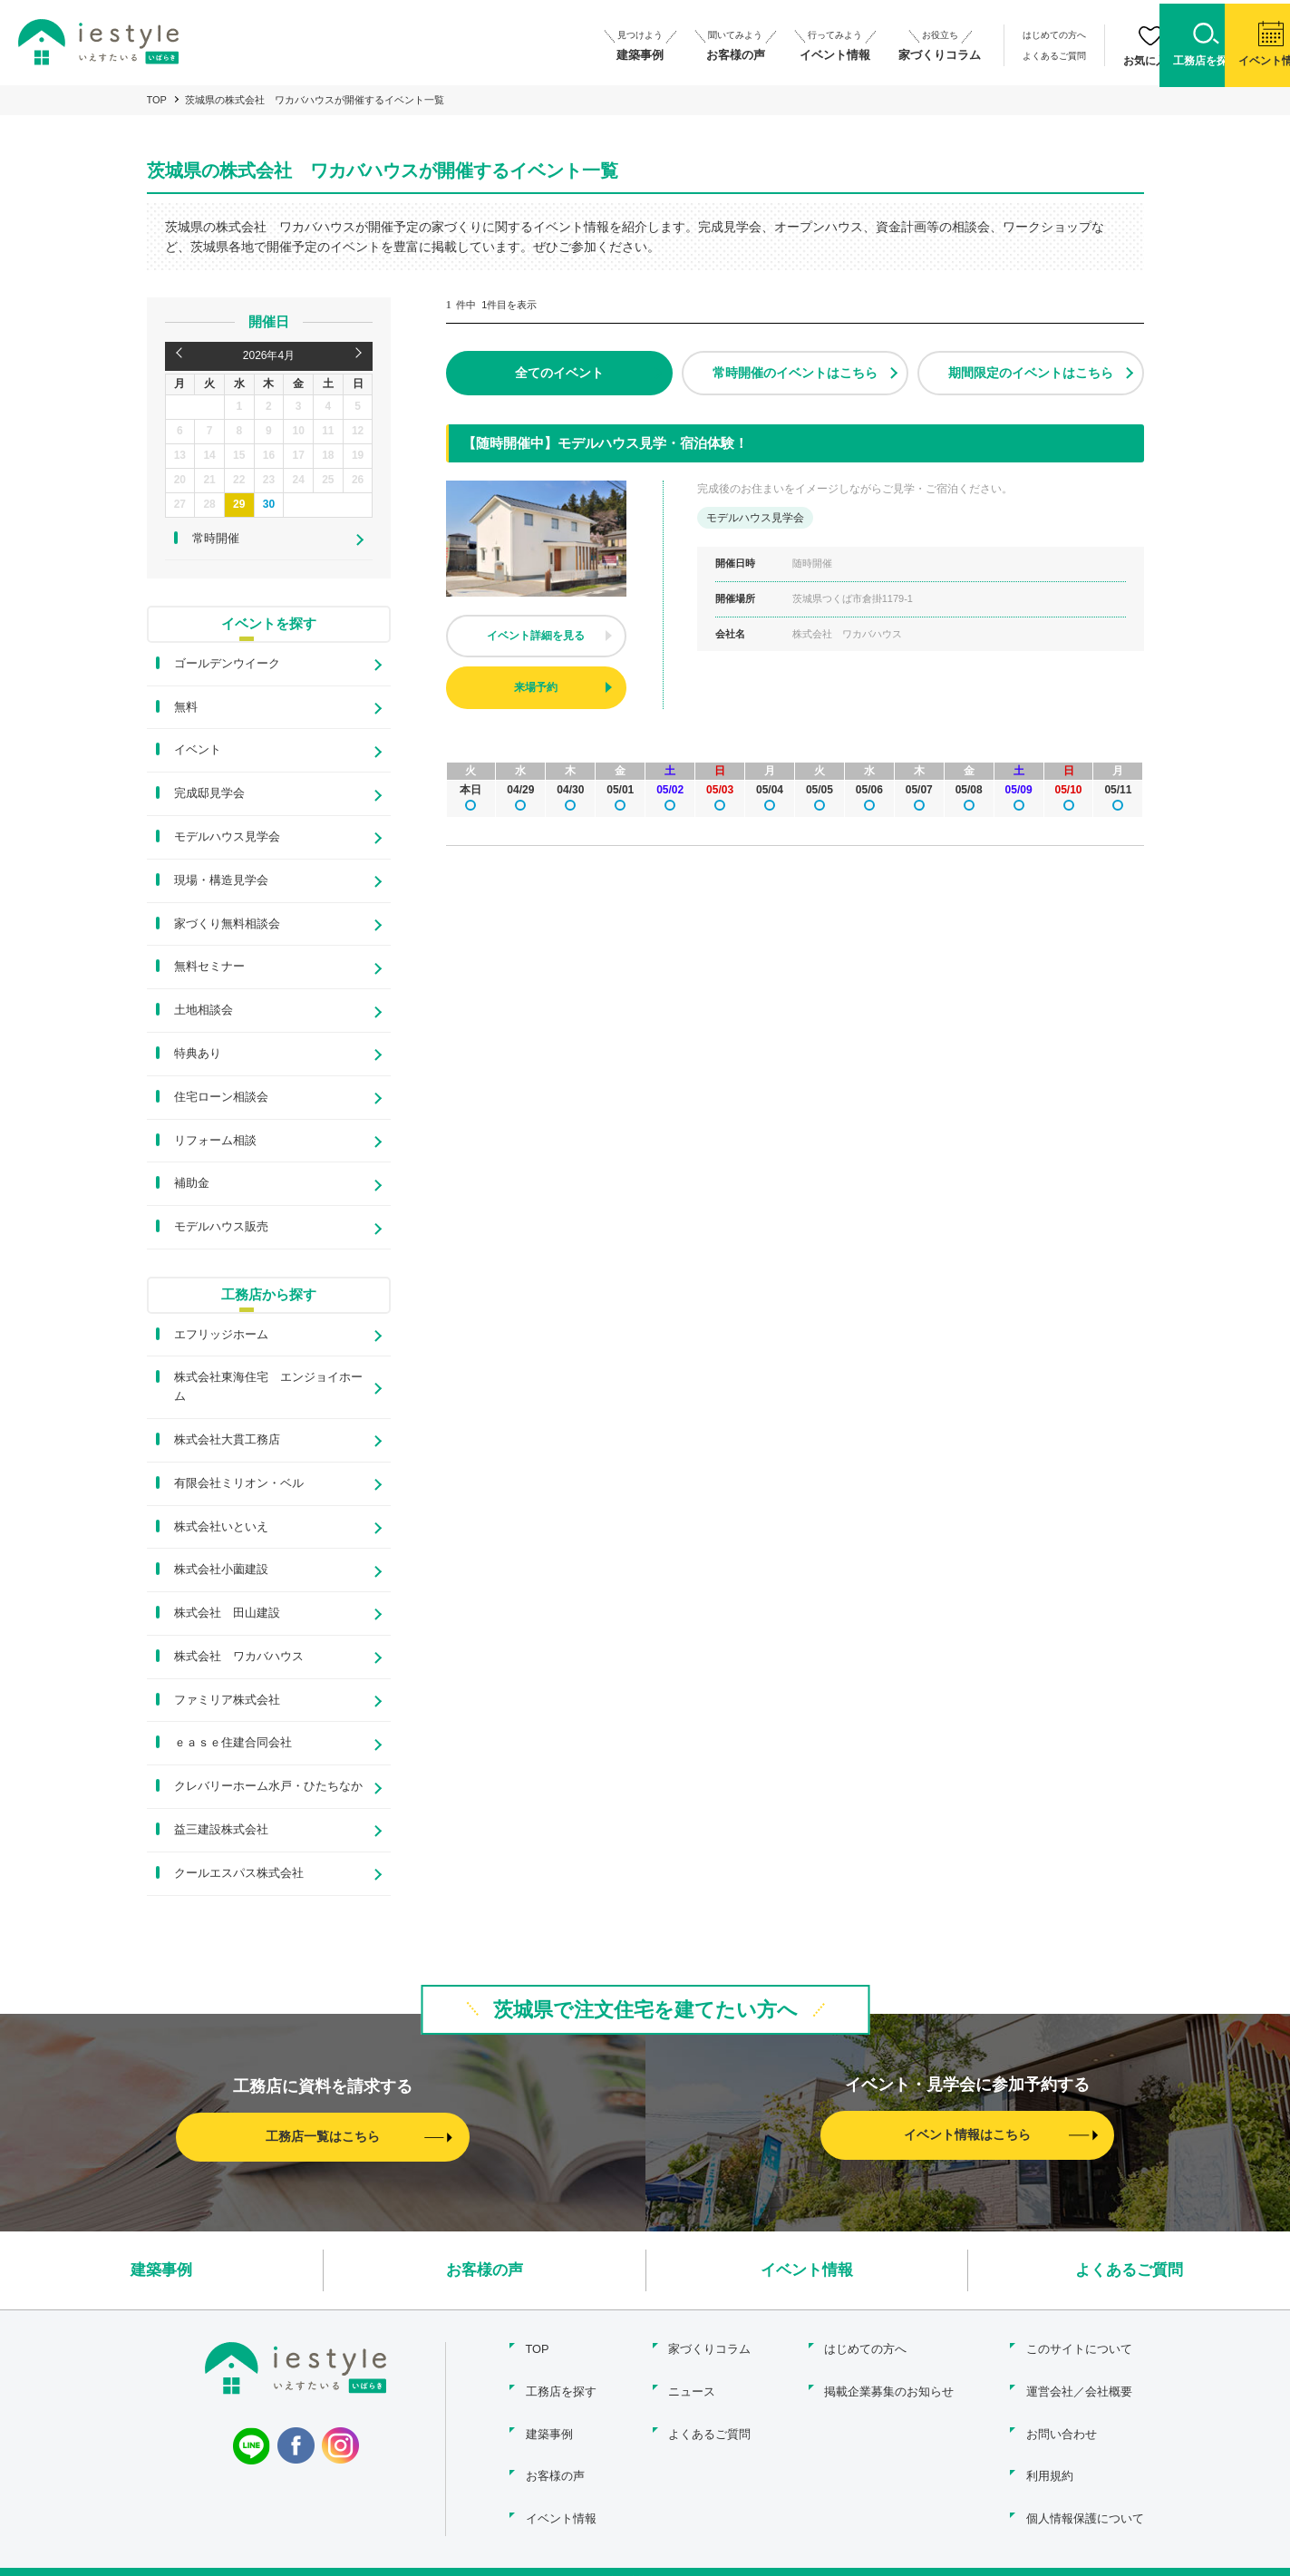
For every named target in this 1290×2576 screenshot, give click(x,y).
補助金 (191, 1183)
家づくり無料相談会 (227, 923)
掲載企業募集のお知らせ (887, 2385)
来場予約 (536, 687)
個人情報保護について (1085, 2502)
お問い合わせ (1061, 2424)
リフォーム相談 (215, 1140)
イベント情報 (807, 2269)
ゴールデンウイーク (227, 663)
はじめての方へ (940, 35)
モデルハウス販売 (221, 1226)
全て (559, 374)
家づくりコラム (709, 2346)
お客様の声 (484, 2269)
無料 (186, 707)
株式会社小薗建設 (221, 1569)
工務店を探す (558, 2385)
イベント (197, 749)
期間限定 (1030, 374)
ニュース (691, 2385)
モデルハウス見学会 (227, 836)
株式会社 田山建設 (227, 1612)
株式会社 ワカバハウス (239, 1656)
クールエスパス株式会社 (239, 1873)
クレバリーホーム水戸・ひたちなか (268, 1786)
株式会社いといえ (221, 1526)
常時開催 (795, 374)
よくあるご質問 (940, 52)
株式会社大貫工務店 (227, 1439)
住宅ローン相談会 (221, 1096)
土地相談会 (203, 1009)
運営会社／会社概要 (1079, 2385)
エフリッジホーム (221, 1334)
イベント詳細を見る (536, 634)
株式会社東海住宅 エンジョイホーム (268, 1386)
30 (269, 504)
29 (239, 504)
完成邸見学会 (209, 793)
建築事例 (161, 2269)
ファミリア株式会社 (227, 1699)
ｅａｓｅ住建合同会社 (233, 1742)
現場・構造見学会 (221, 880)
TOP (157, 99)
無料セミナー (209, 966)
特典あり (197, 1053)
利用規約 (1049, 2463)
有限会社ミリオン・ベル (239, 1483)
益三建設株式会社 (221, 1829)
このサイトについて (1079, 2346)
